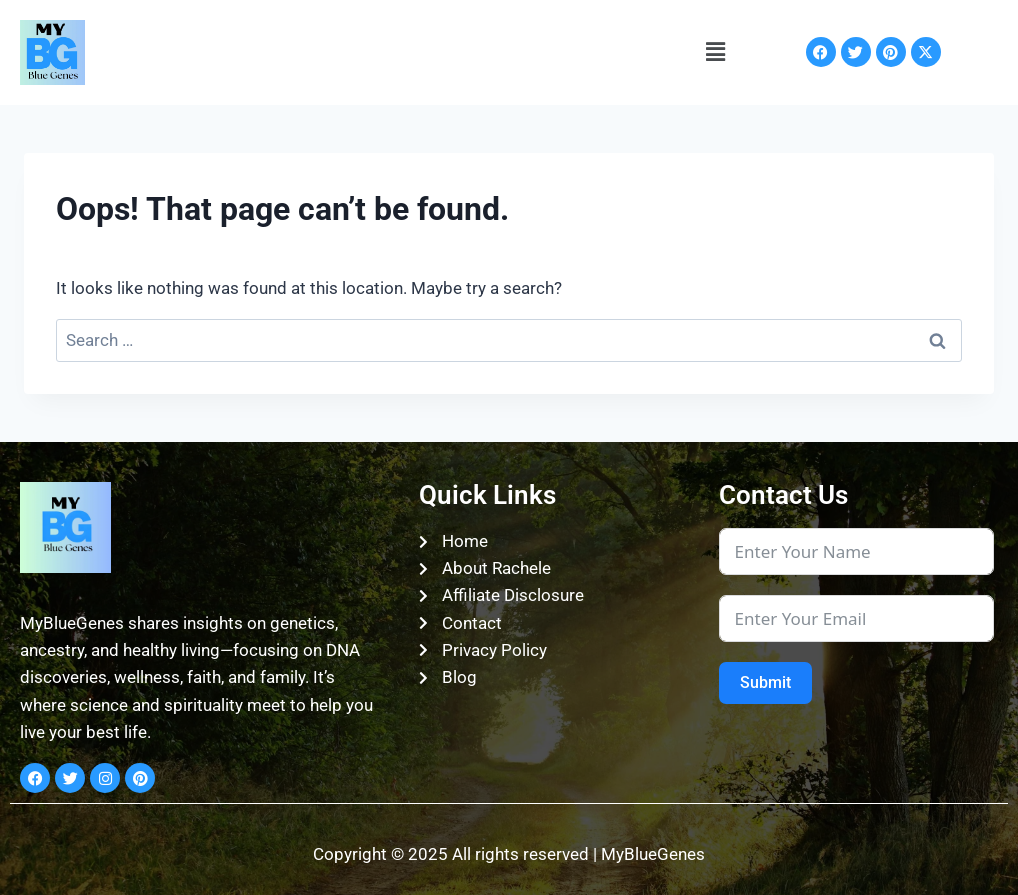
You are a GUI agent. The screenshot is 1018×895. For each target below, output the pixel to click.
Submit (765, 682)
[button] (715, 52)
